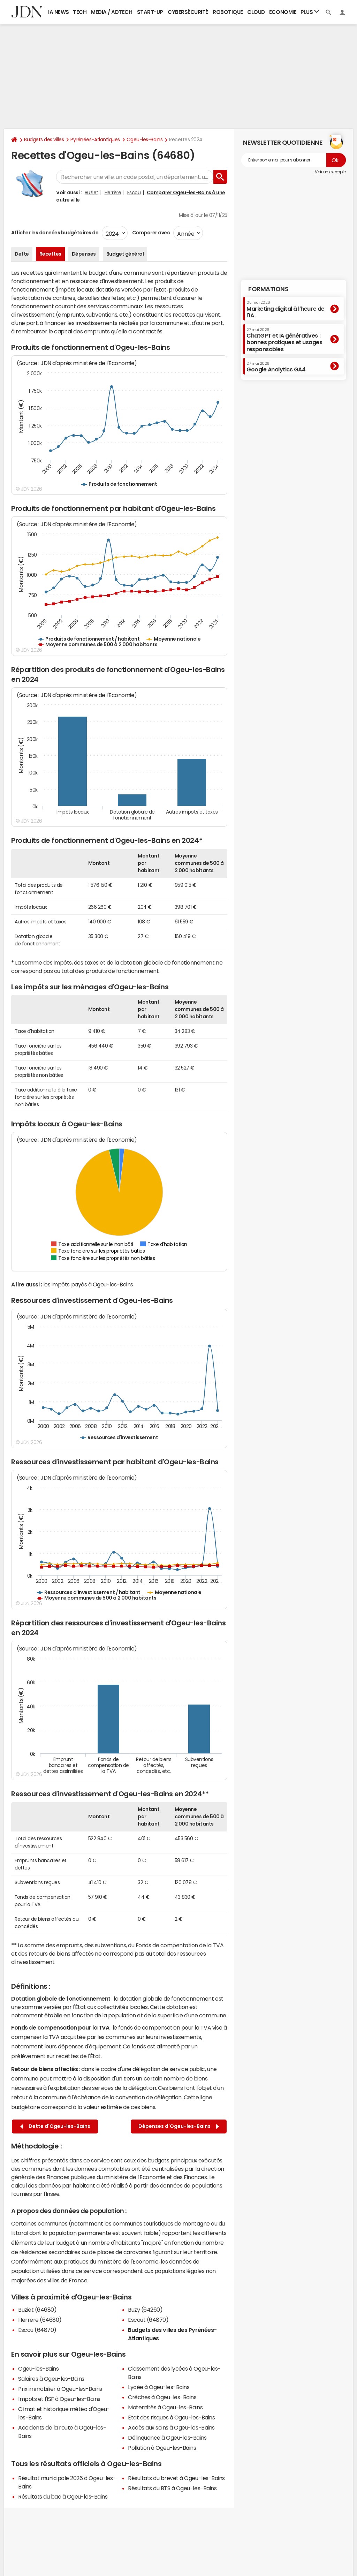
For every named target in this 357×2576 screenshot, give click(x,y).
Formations (268, 289)
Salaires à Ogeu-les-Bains (51, 2378)
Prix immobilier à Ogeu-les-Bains (60, 2389)
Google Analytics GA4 (275, 367)
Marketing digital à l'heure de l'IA (285, 309)
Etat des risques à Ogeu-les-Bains (171, 2417)
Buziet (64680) (37, 2309)
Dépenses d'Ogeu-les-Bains (178, 2126)
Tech (79, 12)
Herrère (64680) (40, 2319)
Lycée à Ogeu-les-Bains (158, 2387)
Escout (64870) (148, 2319)
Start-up (150, 12)
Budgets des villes (44, 139)
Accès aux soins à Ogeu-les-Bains (171, 2427)
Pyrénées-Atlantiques (95, 139)
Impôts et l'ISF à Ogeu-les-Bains (59, 2399)
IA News (58, 12)
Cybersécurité (188, 12)
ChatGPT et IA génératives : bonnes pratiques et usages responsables (284, 340)
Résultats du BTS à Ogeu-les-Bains (172, 2488)
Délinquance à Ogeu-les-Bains (167, 2437)
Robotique (228, 12)
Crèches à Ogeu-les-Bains (162, 2397)
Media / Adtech (111, 12)
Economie (282, 12)
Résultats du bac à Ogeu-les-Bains (62, 2496)
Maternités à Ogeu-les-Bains (165, 2407)
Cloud (256, 12)
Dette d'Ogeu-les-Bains (55, 2126)
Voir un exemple (330, 172)
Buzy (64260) (145, 2309)
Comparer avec (150, 232)
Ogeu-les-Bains (144, 139)
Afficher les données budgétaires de (54, 232)
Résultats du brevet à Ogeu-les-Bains (176, 2478)
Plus (310, 12)
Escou (134, 192)
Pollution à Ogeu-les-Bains (162, 2447)
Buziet (91, 192)
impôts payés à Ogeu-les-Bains (92, 1284)
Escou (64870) (37, 2330)
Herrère (113, 192)
